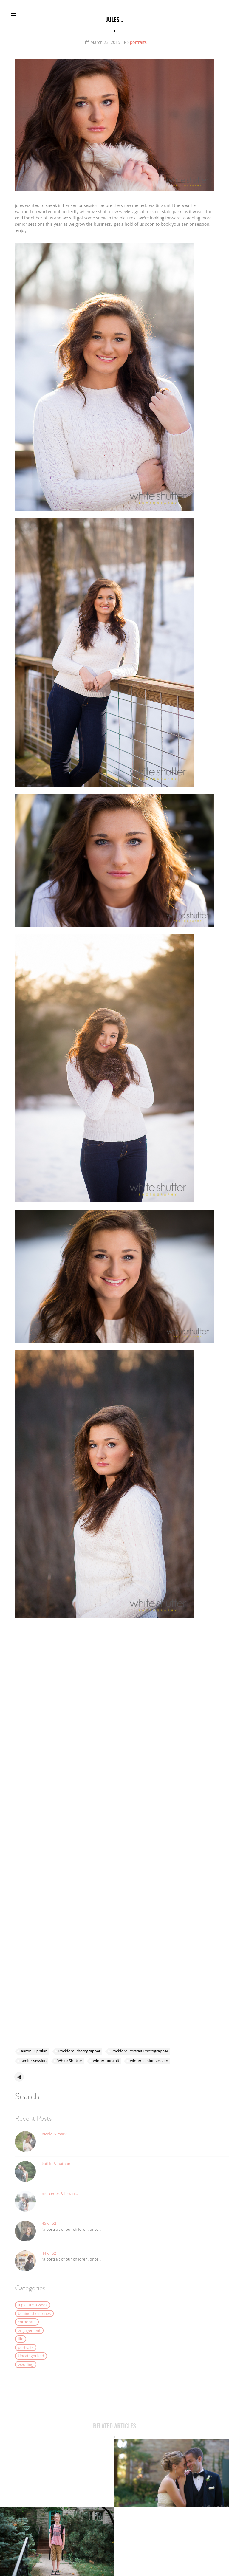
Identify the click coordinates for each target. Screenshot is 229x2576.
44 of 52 (49, 2262)
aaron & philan (34, 2051)
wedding (25, 2373)
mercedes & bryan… (60, 2202)
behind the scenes (34, 2322)
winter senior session (149, 2061)
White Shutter (69, 2061)
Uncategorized (31, 2364)
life (20, 2347)
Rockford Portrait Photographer (139, 2051)
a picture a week (32, 2313)
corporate (27, 2330)
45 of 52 (49, 2232)
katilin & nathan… (57, 2172)
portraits (138, 42)
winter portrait (106, 2061)
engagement (29, 2339)
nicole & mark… (56, 2142)
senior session (34, 2061)
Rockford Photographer (79, 2051)
